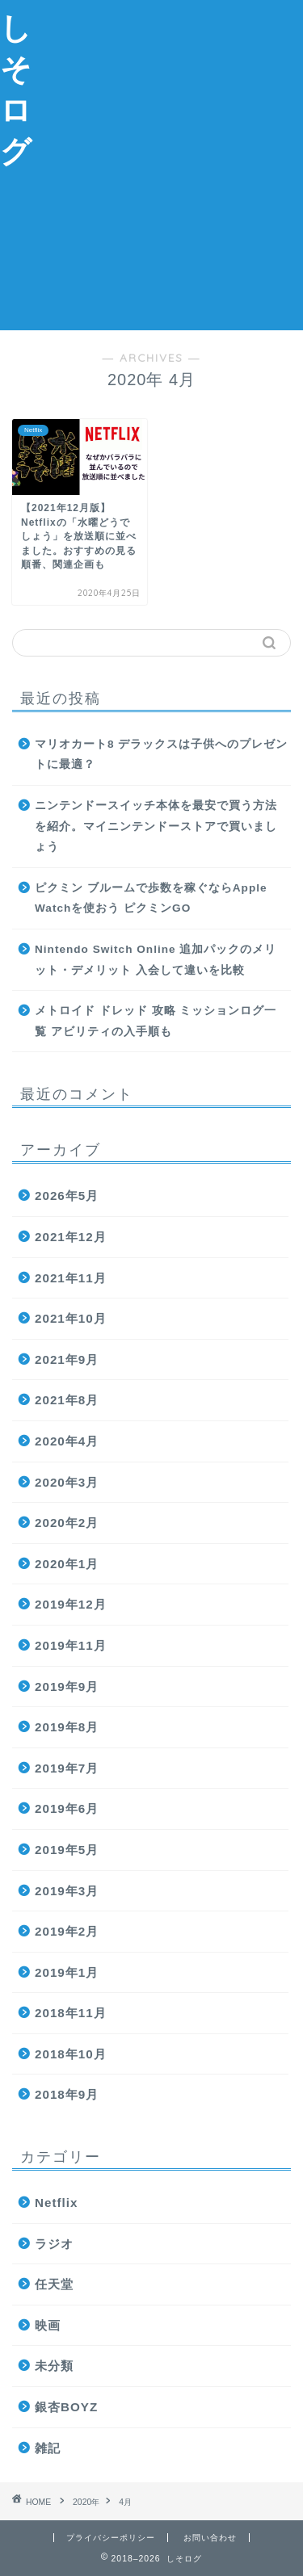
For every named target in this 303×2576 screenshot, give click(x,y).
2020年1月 (67, 1564)
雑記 (48, 2448)
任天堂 (54, 2284)
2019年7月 (67, 1768)
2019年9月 (67, 1686)
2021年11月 (71, 1278)
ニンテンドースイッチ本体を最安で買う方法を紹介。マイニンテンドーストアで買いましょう (156, 826)
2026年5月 (67, 1195)
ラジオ (54, 2244)
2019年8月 (67, 1727)
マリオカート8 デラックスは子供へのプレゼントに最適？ (161, 754)
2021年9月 (67, 1359)
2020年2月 (67, 1522)
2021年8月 (67, 1400)
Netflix (56, 2202)
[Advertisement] (151, 162)
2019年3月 (67, 1891)
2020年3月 (67, 1482)
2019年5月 (67, 1849)
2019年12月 (71, 1604)
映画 (48, 2325)
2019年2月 (67, 1931)
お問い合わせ (210, 2537)
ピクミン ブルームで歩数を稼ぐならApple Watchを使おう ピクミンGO (151, 898)
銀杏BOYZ (66, 2407)
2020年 (86, 2502)
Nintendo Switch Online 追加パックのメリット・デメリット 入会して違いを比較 (155, 959)
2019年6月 (67, 1808)
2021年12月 (71, 1237)
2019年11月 (71, 1645)
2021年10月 (71, 1318)
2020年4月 (67, 1441)
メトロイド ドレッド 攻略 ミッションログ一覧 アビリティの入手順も (155, 1021)
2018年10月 (71, 2054)
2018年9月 (67, 2094)
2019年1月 (67, 1972)
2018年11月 (71, 2013)
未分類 (54, 2366)
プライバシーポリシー (110, 2537)
